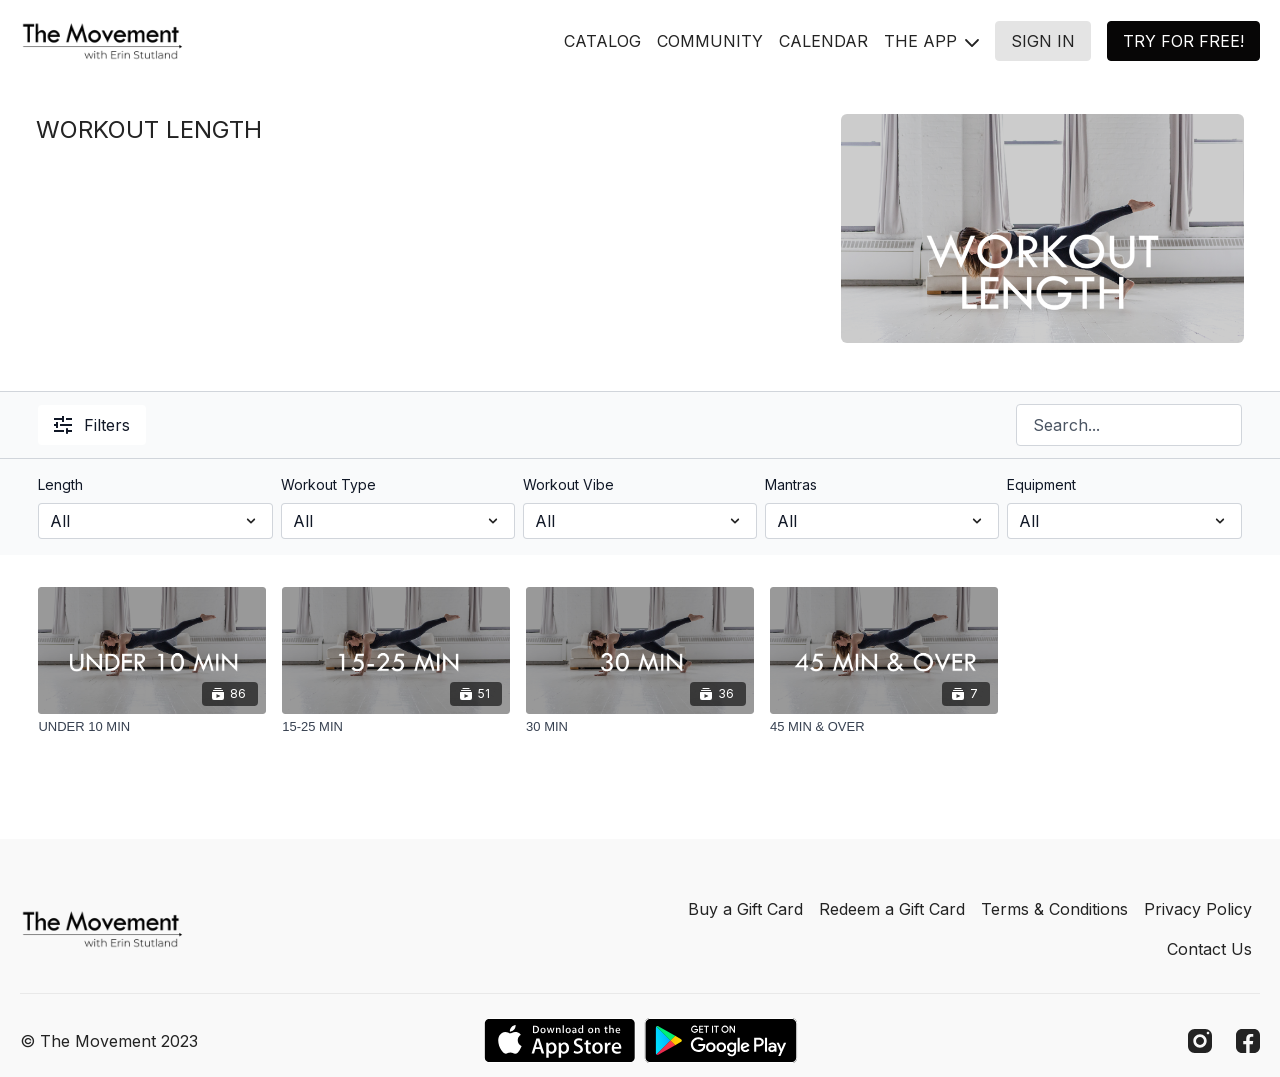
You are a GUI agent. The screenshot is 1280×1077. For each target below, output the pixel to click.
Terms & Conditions (1054, 909)
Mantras (791, 484)
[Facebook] (1248, 1041)
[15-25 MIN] (396, 727)
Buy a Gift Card (745, 909)
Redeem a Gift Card (892, 909)
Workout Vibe (568, 484)
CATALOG (602, 41)
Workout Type (328, 484)
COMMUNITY (710, 41)
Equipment (1041, 484)
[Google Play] (721, 1040)
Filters (92, 425)
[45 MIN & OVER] (884, 727)
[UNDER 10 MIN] (152, 727)
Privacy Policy (1198, 909)
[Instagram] (1200, 1041)
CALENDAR (823, 41)
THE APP (931, 41)
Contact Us (1209, 949)
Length (60, 484)
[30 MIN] (640, 727)
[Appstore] (559, 1040)
